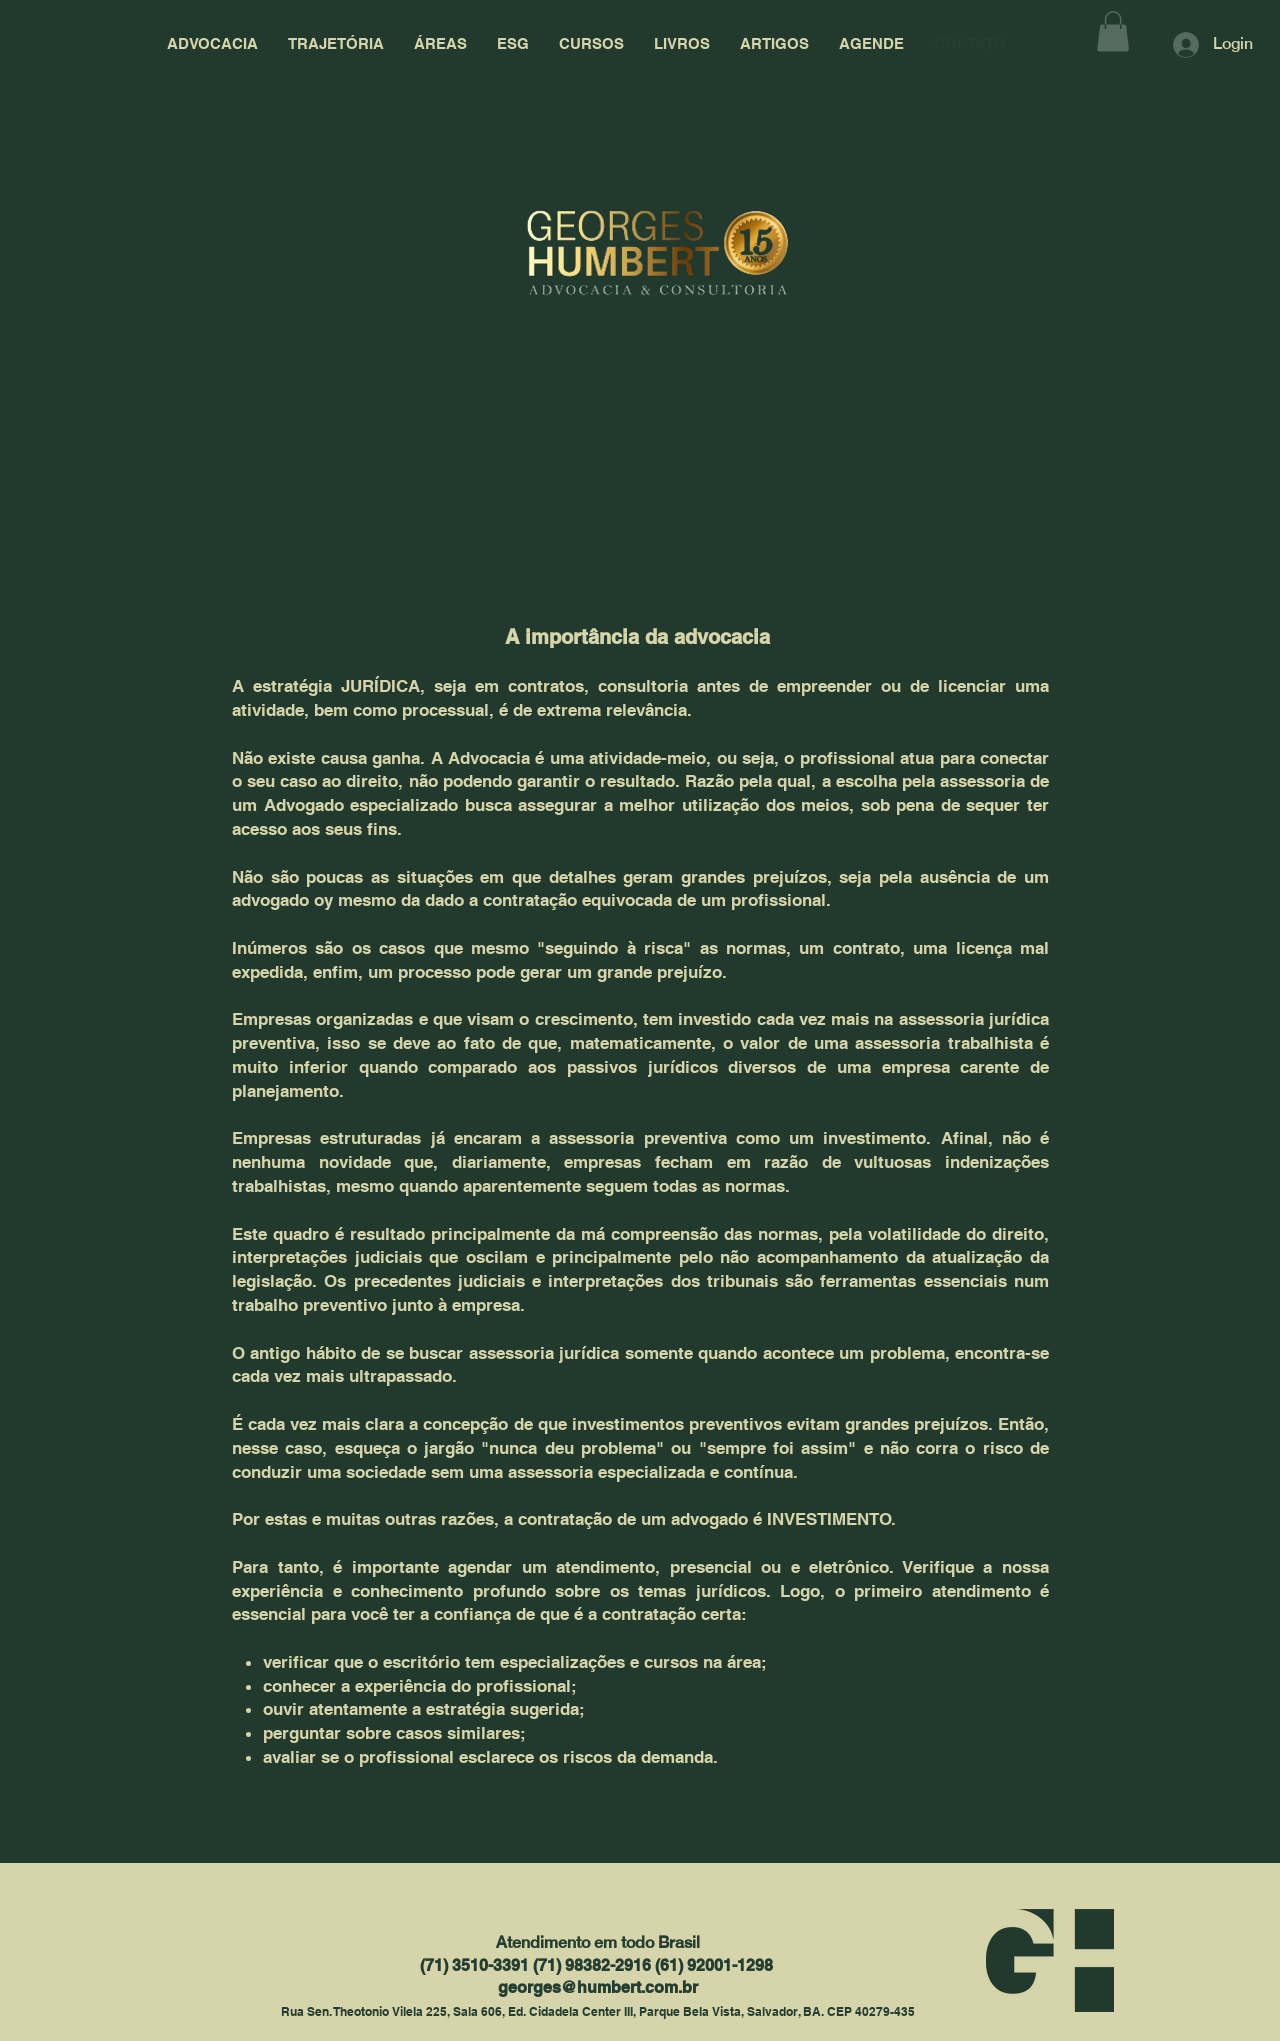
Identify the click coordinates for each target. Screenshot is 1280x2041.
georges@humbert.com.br (598, 1987)
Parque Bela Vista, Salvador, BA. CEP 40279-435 (777, 2011)
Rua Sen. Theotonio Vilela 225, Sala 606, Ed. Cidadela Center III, (460, 2011)
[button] (1113, 31)
